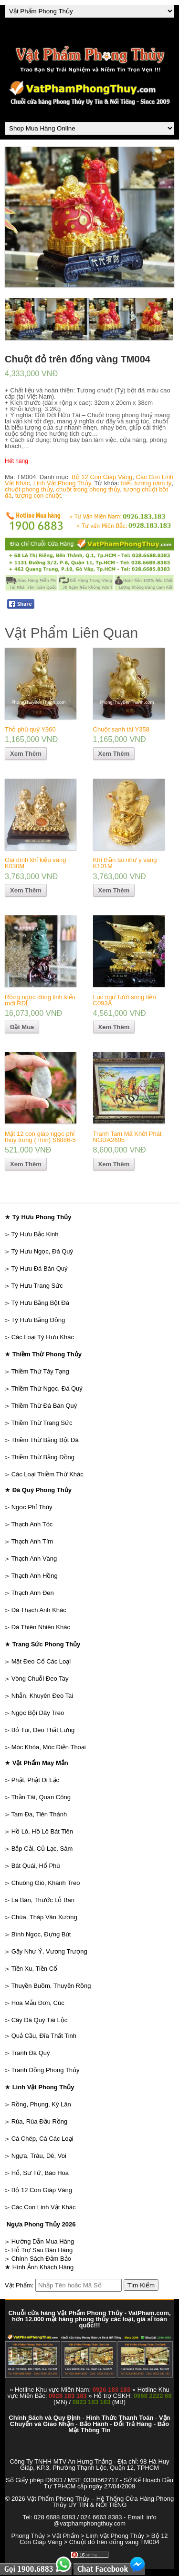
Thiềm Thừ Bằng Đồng (42, 1457)
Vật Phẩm (65, 2535)
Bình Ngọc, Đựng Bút (41, 1934)
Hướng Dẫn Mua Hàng (42, 2241)
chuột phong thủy (29, 489)
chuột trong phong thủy (88, 489)
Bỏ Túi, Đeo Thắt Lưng (43, 1730)
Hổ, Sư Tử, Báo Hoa (40, 2172)
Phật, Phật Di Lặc (35, 1780)
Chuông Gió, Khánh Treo (45, 1882)
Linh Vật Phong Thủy (62, 483)
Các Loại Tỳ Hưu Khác (42, 1337)
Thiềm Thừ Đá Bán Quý (44, 1405)
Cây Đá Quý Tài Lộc (39, 2020)
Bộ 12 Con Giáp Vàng (102, 477)
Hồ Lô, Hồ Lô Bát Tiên (42, 1831)
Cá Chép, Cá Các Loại (42, 2138)
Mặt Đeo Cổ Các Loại (41, 1661)
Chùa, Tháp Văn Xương (44, 1917)
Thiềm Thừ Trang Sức (41, 1422)
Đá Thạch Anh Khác (38, 1610)
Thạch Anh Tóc (32, 1524)
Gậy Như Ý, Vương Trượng (49, 1951)
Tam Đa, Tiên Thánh (39, 1814)
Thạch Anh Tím (32, 1541)
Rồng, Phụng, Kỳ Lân (41, 2104)
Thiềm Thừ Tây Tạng (40, 1371)
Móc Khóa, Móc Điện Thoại (48, 1747)
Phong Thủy (28, 2535)
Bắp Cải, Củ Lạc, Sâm (42, 1848)
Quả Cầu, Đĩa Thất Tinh (43, 2035)
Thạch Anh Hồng (34, 1575)
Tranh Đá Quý (30, 2052)
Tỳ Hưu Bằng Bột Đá (40, 1302)
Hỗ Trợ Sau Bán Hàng (42, 2250)
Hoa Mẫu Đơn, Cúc (37, 2002)
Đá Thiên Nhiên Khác (40, 1627)
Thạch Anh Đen (32, 1592)
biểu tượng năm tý (146, 483)
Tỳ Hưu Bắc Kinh (34, 1234)
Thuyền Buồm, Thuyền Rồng (51, 1985)
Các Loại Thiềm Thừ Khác (47, 1474)
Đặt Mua (22, 1027)
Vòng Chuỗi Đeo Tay (40, 1678)
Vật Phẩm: (19, 2285)
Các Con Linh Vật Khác (43, 2207)
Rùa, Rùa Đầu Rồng (39, 2121)
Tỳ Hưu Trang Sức (37, 1285)
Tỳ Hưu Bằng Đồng (38, 1319)
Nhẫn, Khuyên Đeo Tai (42, 1695)
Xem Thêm (26, 753)
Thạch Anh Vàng (34, 1558)
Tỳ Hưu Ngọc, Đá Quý (42, 1251)
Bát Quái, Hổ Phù (35, 1865)
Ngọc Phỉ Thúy (32, 1507)
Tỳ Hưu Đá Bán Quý (39, 1268)
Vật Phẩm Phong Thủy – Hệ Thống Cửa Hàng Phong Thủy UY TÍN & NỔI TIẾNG (100, 2501)
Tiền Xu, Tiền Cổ (34, 1968)
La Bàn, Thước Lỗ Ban (42, 1900)
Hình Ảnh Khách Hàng (43, 2267)
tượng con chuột (38, 495)
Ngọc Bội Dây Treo (37, 1712)
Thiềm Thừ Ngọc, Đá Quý (46, 1388)
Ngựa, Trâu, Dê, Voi (38, 2155)
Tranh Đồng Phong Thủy (45, 2070)
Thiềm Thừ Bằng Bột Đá (44, 1439)
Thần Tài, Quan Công (41, 1797)
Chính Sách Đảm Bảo (41, 2258)
